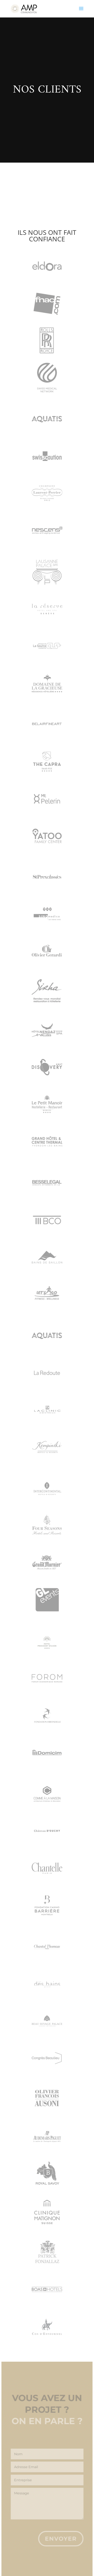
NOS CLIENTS (47, 90)
